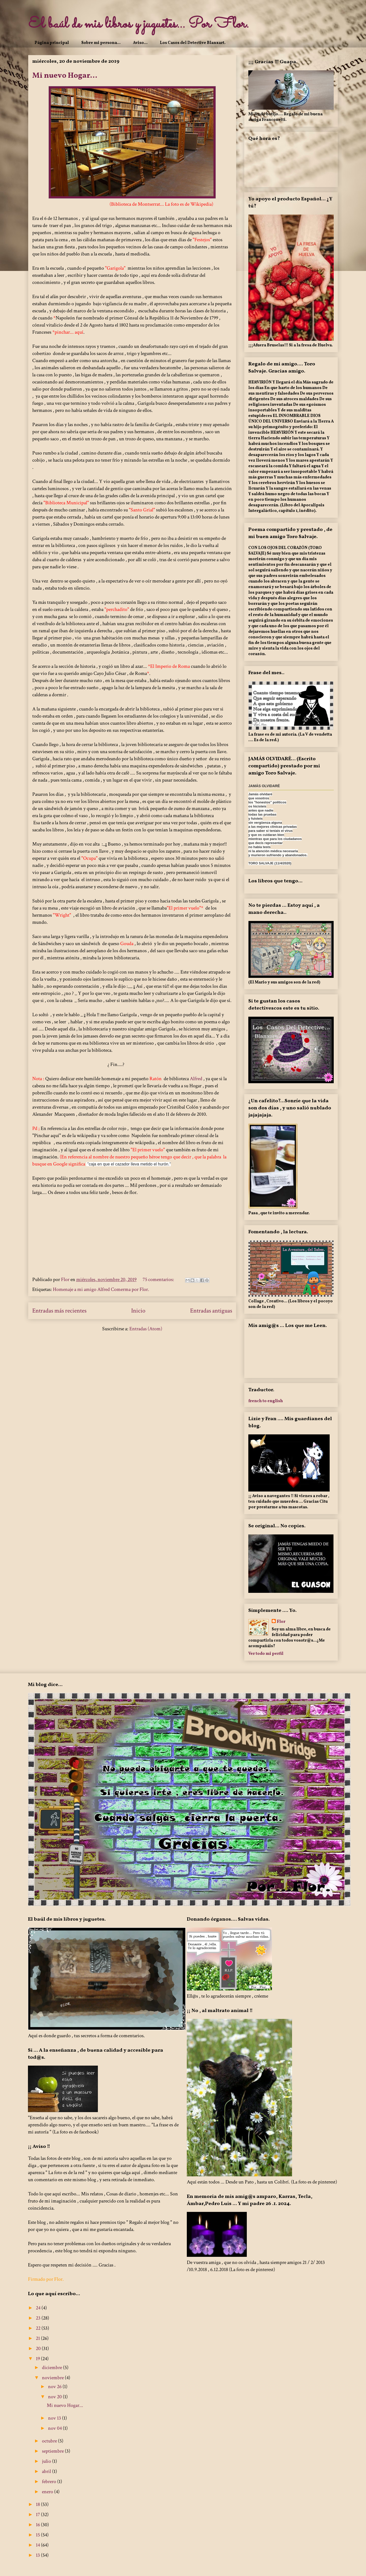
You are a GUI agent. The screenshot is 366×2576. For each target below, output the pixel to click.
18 (38, 2504)
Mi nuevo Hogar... (64, 75)
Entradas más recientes (59, 1311)
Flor (281, 1622)
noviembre (53, 2377)
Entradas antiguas (211, 1311)
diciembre (52, 2367)
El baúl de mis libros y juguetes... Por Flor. (138, 24)
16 (38, 2524)
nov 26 (55, 2386)
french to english (265, 1400)
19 (38, 2358)
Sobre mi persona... (100, 43)
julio (47, 2461)
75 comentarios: (159, 1279)
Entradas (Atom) (145, 1328)
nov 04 (55, 2428)
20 (39, 2348)
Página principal (52, 43)
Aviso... (140, 43)
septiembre (53, 2451)
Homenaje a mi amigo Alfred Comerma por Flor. (101, 1289)
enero (48, 2491)
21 (38, 2338)
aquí (79, 332)
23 (38, 2318)
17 (38, 2514)
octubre (50, 2441)
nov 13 (55, 2418)
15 (38, 2535)
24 (38, 2308)
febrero (49, 2481)
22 (38, 2328)
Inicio (138, 1311)
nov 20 (55, 2396)
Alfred (196, 1078)
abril (47, 2471)
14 (38, 2545)
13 (38, 2555)
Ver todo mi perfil (265, 1654)
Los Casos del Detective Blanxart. (192, 43)
